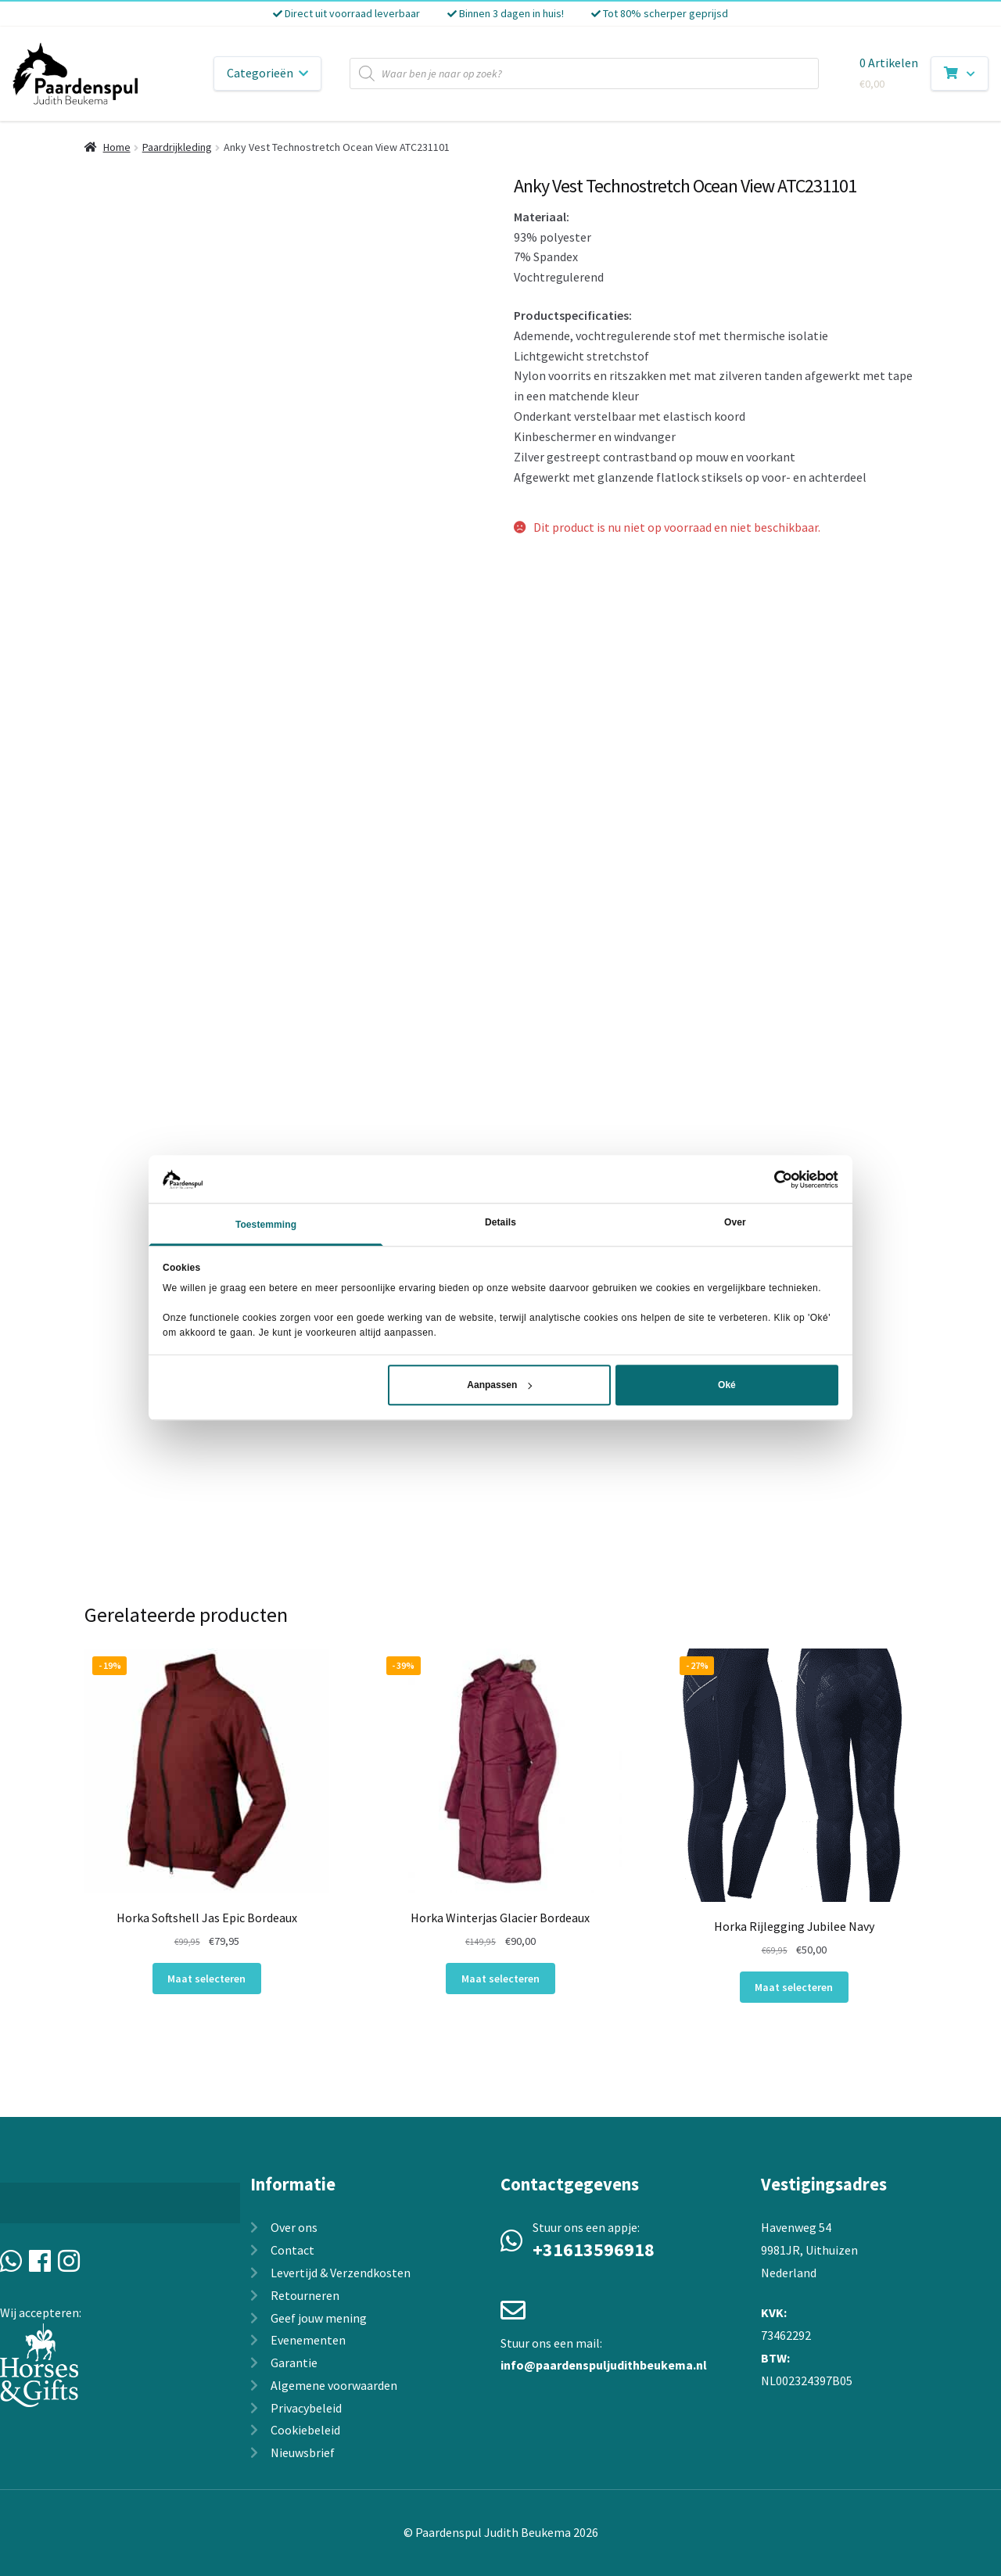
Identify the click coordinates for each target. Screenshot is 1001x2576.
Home (117, 147)
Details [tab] (500, 1223)
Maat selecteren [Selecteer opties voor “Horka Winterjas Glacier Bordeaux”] (500, 1978)
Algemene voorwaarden (334, 2385)
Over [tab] (735, 1223)
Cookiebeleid (305, 2430)
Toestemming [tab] (265, 1225)
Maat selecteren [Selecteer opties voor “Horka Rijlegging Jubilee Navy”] (794, 1987)
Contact (292, 2250)
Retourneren (305, 2295)
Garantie (294, 2362)
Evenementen (308, 2340)
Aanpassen (499, 1385)
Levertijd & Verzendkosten (341, 2272)
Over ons (294, 2227)
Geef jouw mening (319, 2318)
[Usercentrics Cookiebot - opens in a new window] (769, 1179)
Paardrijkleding (177, 147)
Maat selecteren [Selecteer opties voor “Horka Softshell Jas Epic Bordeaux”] (206, 1978)
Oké (727, 1385)
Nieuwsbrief (303, 2452)
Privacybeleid (306, 2408)
